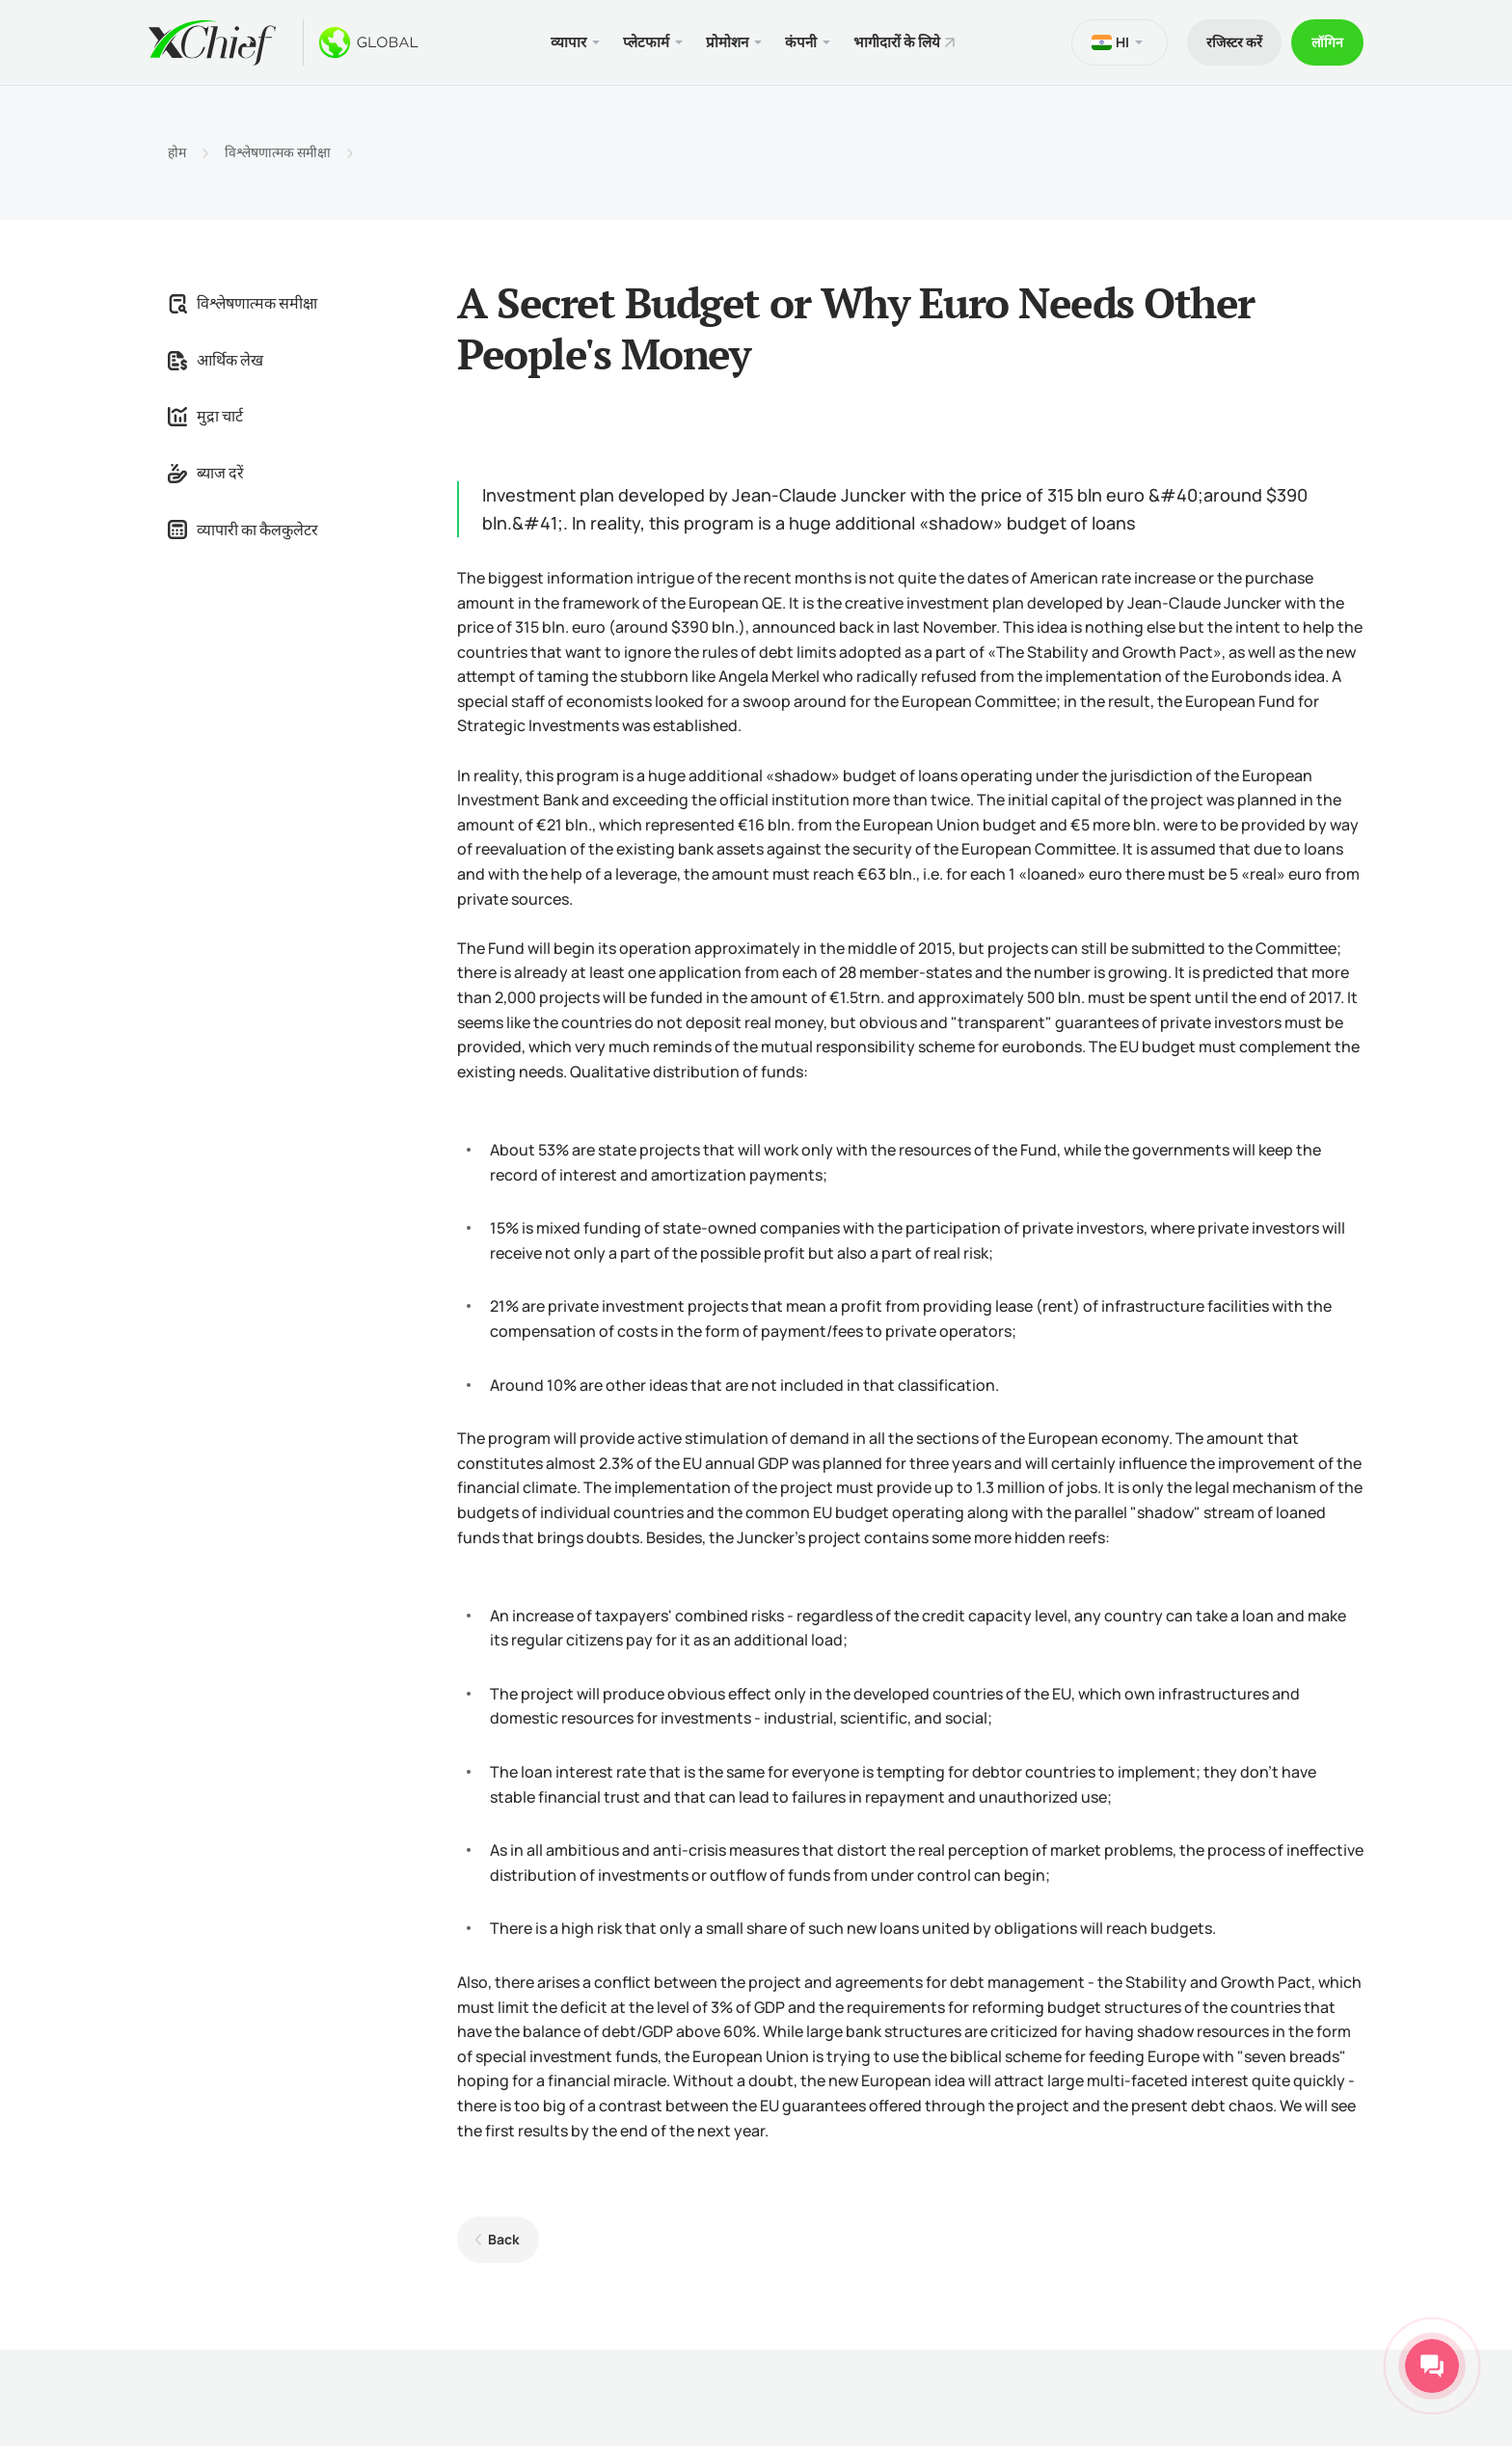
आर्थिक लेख (215, 359)
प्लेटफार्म (646, 42)
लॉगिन (1327, 42)
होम (177, 152)
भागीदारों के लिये (896, 42)
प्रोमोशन (727, 42)
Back (504, 2239)
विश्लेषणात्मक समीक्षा (278, 152)
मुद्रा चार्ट (205, 415)
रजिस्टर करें (1234, 42)
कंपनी (801, 42)
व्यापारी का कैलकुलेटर (243, 529)
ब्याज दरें (206, 472)
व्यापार (568, 42)
